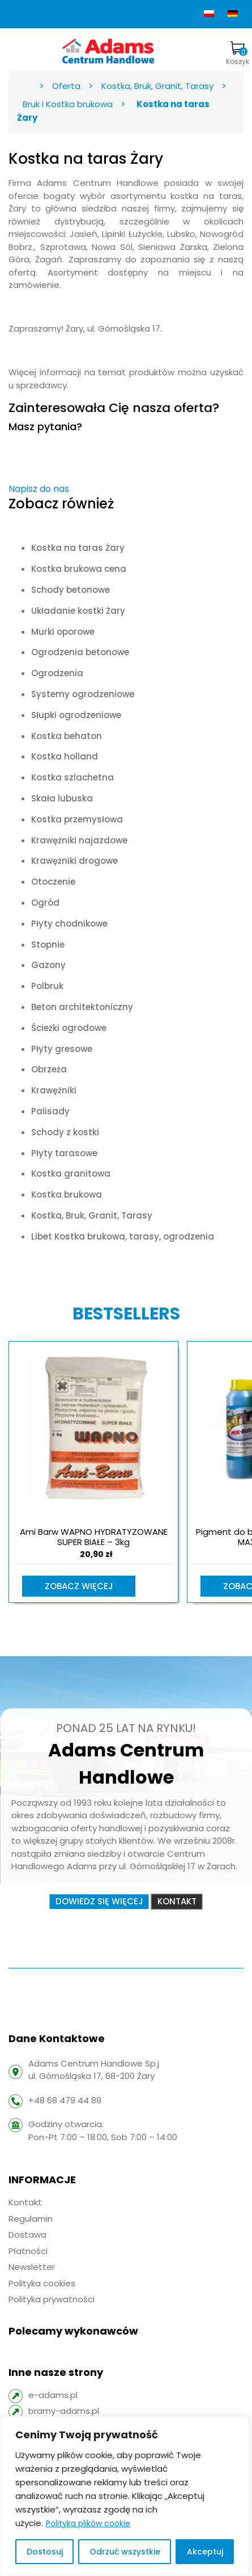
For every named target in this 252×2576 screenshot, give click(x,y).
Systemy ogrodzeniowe (82, 694)
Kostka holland (64, 756)
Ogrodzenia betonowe (80, 652)
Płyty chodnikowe (69, 924)
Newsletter (31, 2267)
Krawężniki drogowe (74, 861)
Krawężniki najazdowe (79, 840)
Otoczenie (53, 882)
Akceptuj (205, 2551)
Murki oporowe (63, 632)
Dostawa (27, 2234)
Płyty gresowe (61, 1049)
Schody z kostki (65, 1132)
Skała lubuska (62, 798)
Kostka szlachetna (72, 777)
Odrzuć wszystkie (124, 2551)
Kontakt (177, 1901)
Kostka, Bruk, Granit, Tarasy (91, 1215)
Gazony (48, 965)
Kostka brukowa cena (78, 569)
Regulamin (30, 2219)
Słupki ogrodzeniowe (76, 715)
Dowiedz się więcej (99, 1901)
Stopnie (48, 944)
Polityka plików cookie (88, 2523)
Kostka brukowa (66, 1194)
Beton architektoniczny (82, 1007)
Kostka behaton (66, 736)
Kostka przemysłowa (77, 819)
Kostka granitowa (70, 1173)
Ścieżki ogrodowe (68, 1028)
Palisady (50, 1111)
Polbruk (47, 986)
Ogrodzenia (57, 673)
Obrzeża (49, 1069)
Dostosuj (45, 2551)
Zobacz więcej (79, 1586)
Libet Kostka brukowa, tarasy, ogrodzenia (122, 1236)
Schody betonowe (70, 590)
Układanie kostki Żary (78, 611)
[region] (124, 2496)
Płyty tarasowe (64, 1153)
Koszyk (237, 53)
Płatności (28, 2251)
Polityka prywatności (51, 2299)
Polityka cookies (41, 2283)
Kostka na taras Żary (78, 548)
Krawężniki (53, 1090)
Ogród (45, 903)
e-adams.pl (53, 2395)
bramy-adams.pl (63, 2411)
